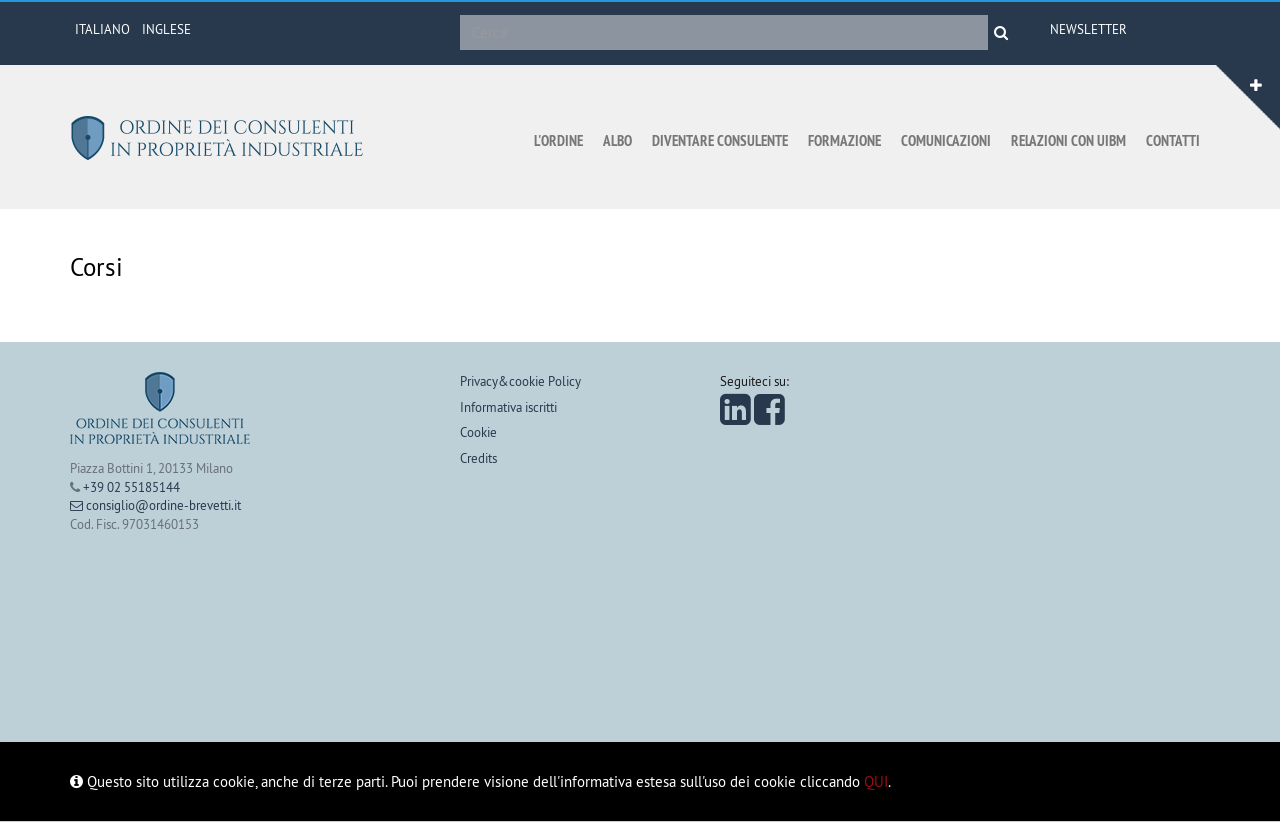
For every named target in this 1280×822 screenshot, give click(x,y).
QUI (876, 781)
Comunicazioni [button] (946, 140)
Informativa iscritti (508, 407)
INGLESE (166, 29)
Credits (478, 458)
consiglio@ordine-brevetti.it (155, 505)
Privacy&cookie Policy (520, 381)
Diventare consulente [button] (720, 140)
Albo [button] (617, 140)
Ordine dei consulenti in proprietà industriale (220, 138)
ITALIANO (102, 29)
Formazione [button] (844, 140)
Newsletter (1088, 29)
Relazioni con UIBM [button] (1068, 140)
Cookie (478, 432)
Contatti (1173, 140)
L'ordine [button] (558, 140)
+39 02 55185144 (131, 487)
